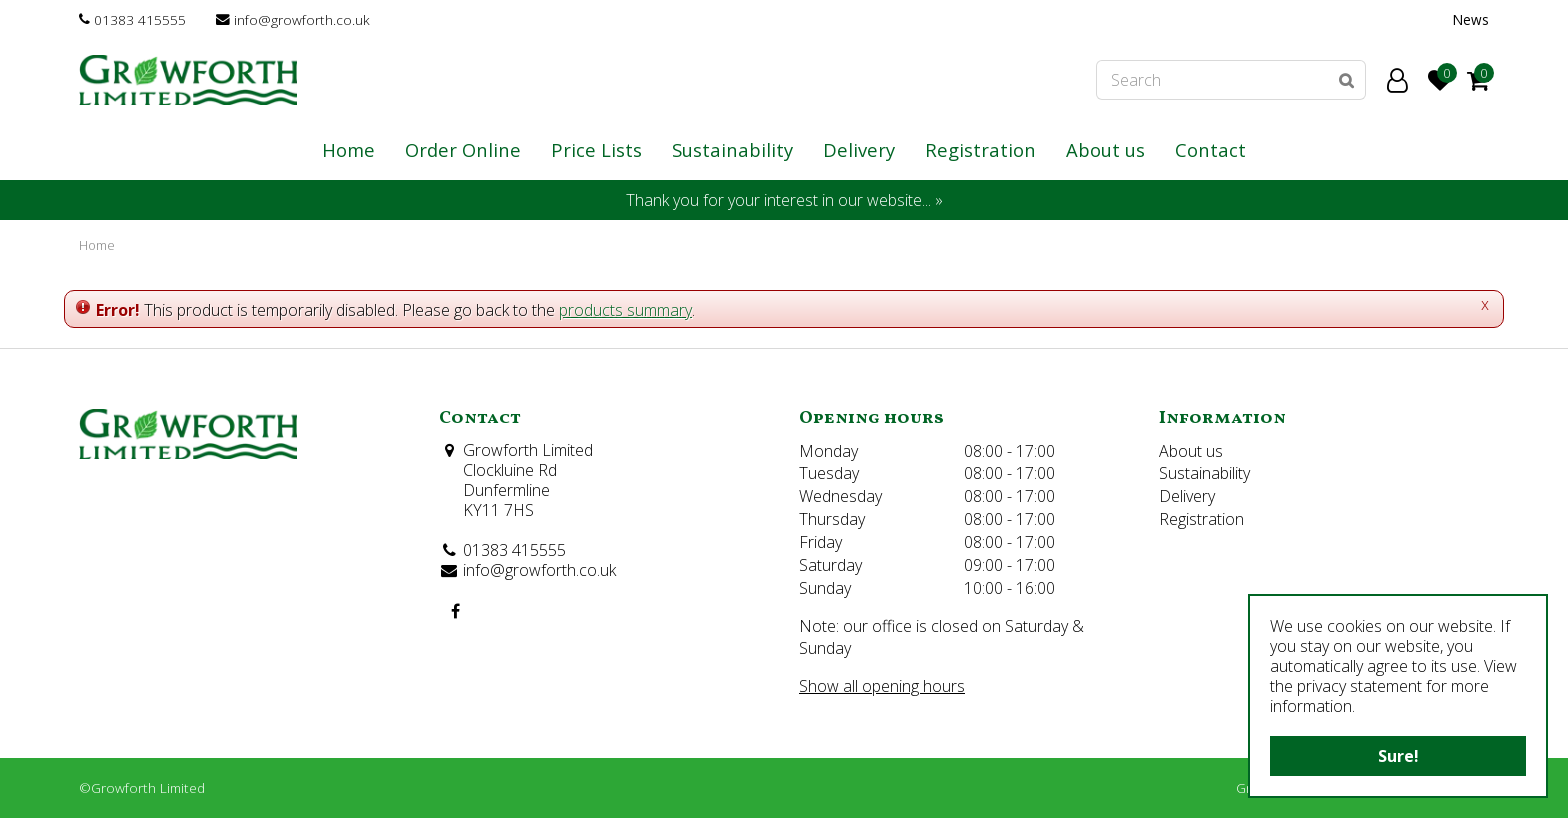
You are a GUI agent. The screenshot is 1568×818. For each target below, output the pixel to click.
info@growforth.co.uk (302, 19)
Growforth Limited (528, 450)
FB (455, 611)
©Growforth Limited (142, 787)
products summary (625, 310)
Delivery (1187, 496)
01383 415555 (140, 19)
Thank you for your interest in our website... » (784, 200)
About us (1191, 451)
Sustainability (1204, 473)
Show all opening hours (882, 686)
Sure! (1398, 756)
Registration (1201, 519)
